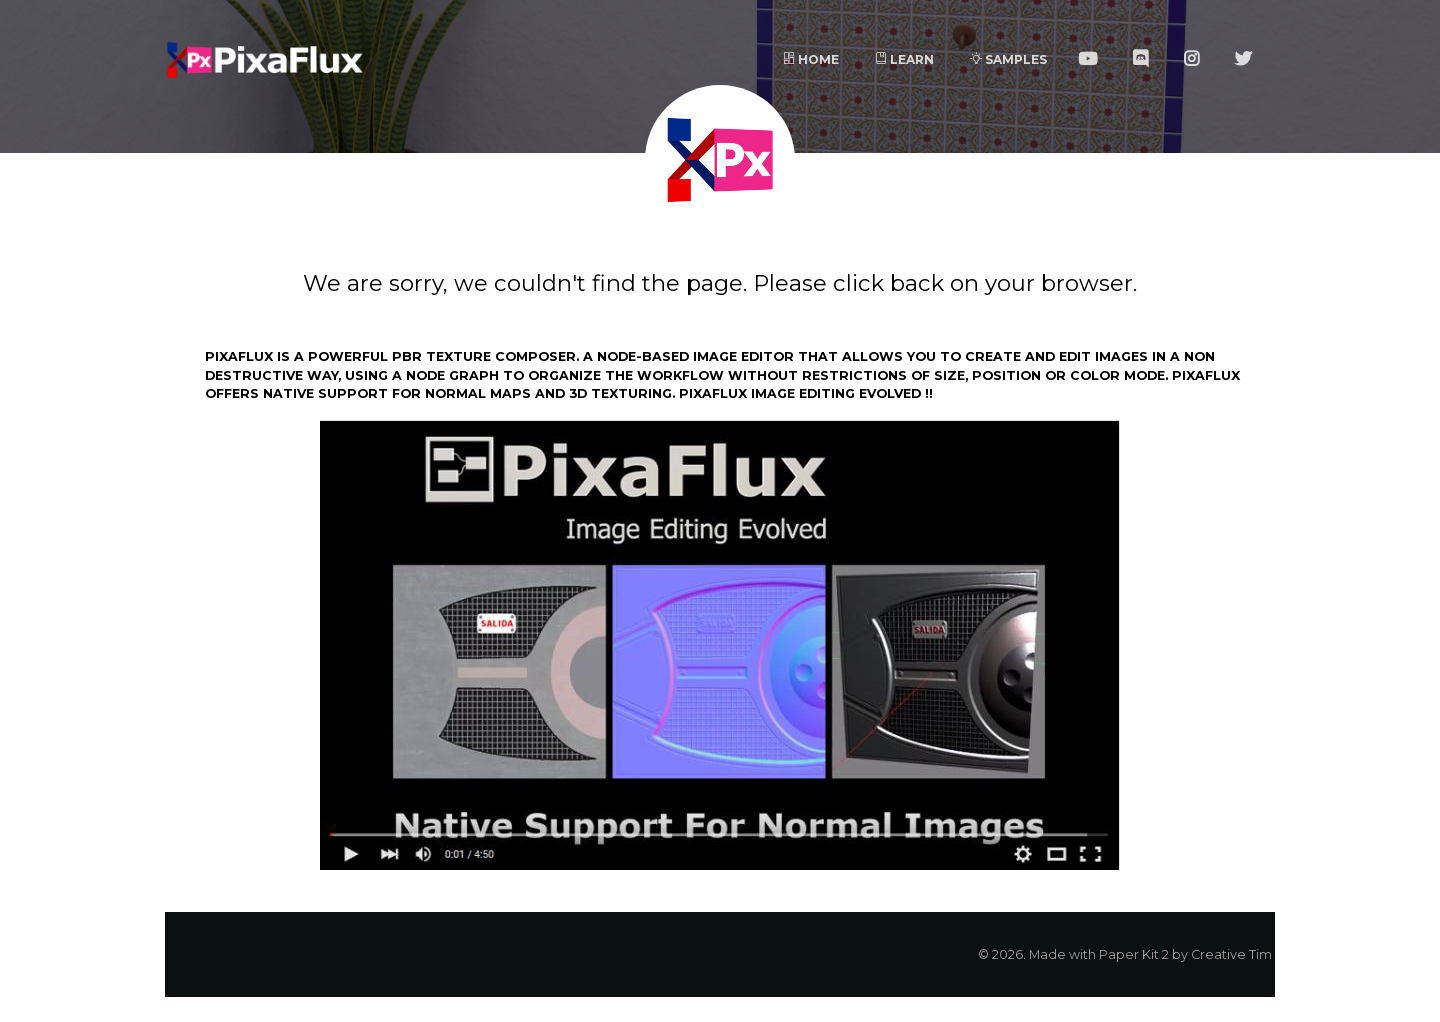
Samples (1008, 59)
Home (811, 59)
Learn (904, 59)
